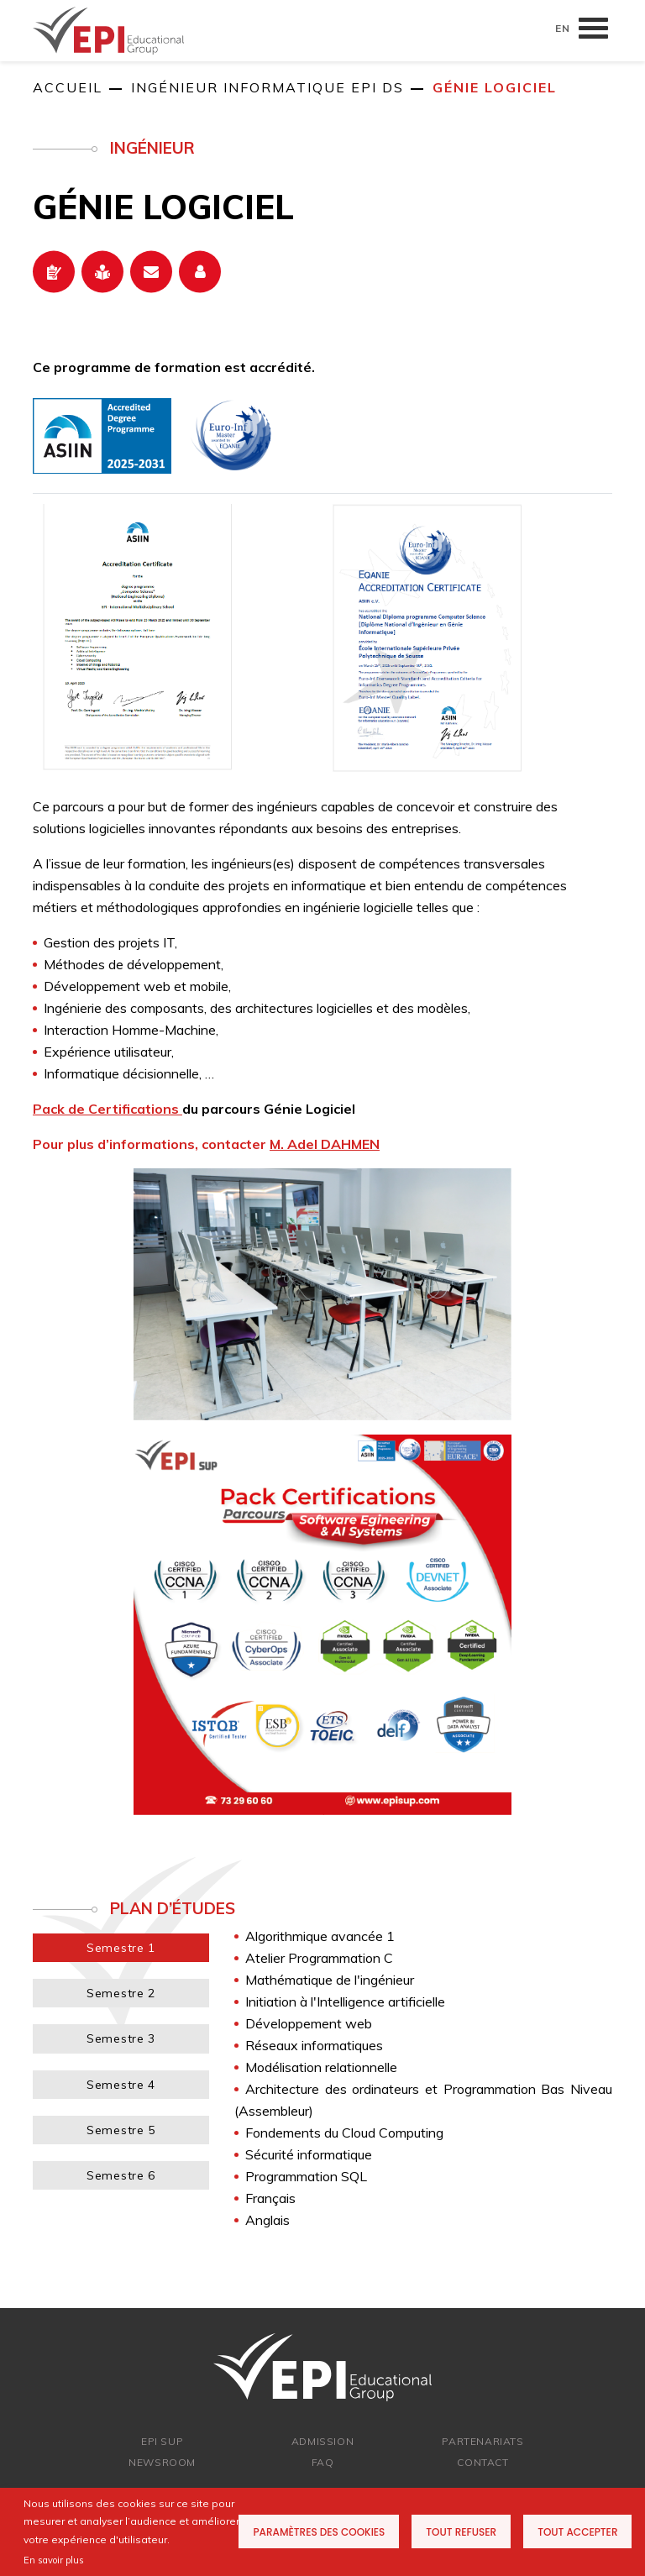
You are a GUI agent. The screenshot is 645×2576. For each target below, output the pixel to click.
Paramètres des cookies (319, 2532)
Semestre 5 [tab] (121, 2130)
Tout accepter (577, 2532)
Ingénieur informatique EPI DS (267, 87)
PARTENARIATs (482, 2441)
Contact (482, 2462)
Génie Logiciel (495, 87)
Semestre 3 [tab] (121, 2038)
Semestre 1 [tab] (121, 1947)
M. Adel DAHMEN (325, 1144)
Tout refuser (461, 2532)
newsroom (162, 2462)
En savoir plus (54, 2560)
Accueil (67, 87)
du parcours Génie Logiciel (194, 1108)
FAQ (323, 2462)
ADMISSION (322, 2441)
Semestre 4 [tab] (121, 2084)
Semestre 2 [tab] (121, 1993)
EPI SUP (162, 2441)
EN (562, 28)
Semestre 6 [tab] (121, 2175)
